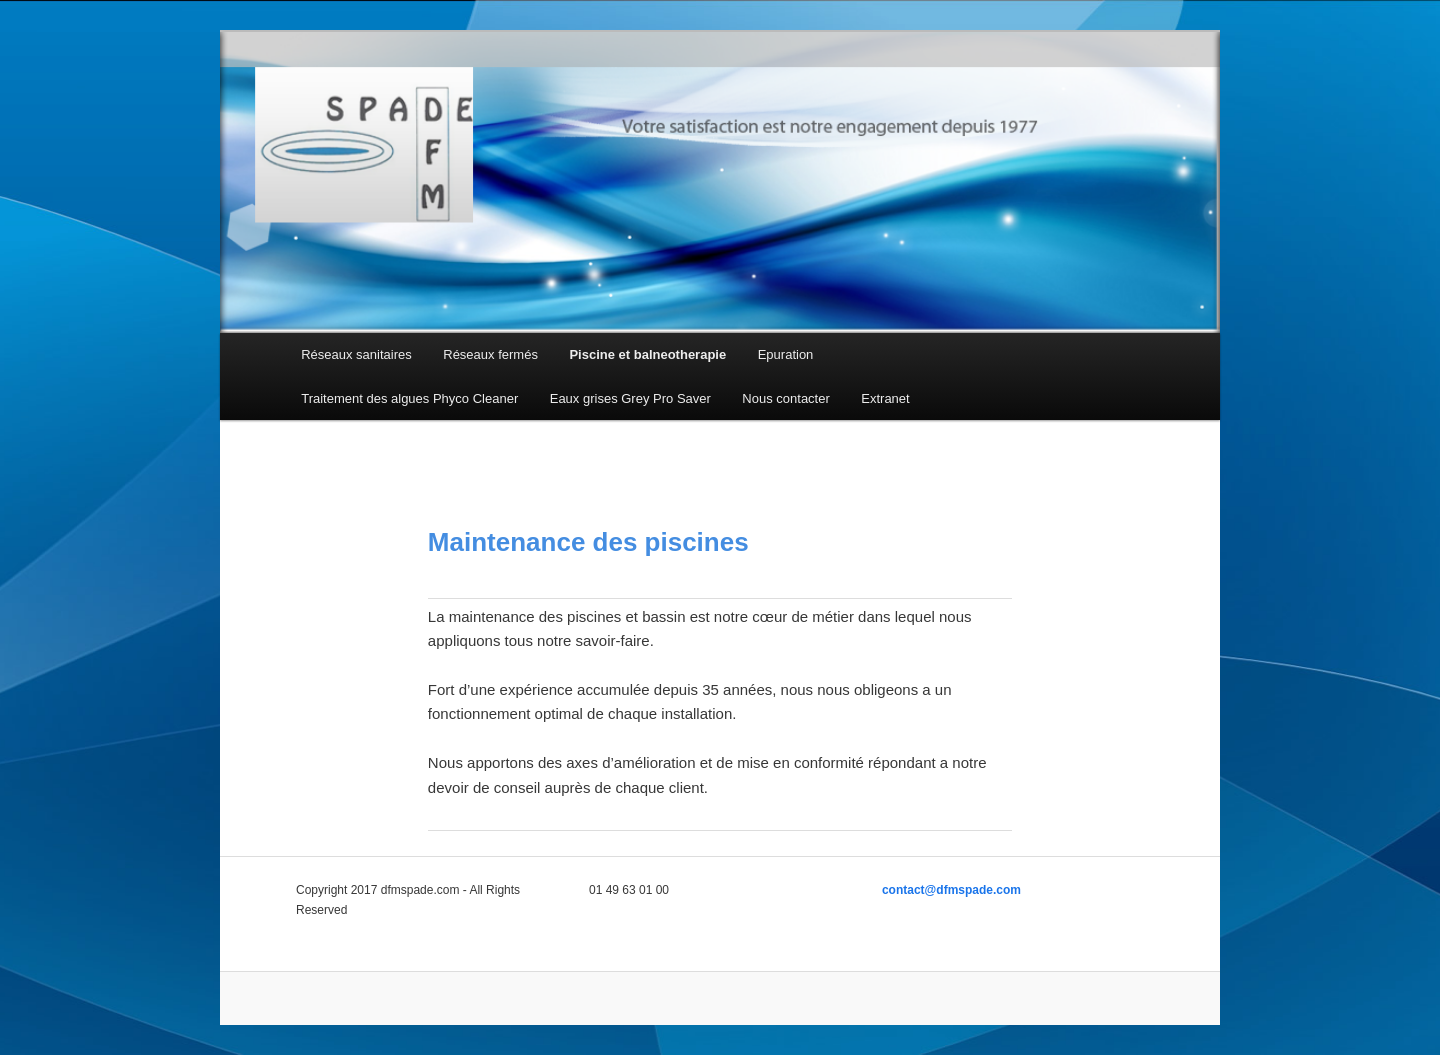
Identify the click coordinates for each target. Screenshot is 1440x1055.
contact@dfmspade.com (951, 890)
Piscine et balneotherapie (647, 354)
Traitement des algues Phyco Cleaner (409, 398)
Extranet (885, 398)
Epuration (786, 354)
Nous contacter (785, 398)
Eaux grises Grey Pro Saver (630, 398)
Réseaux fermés (490, 354)
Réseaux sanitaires (356, 354)
